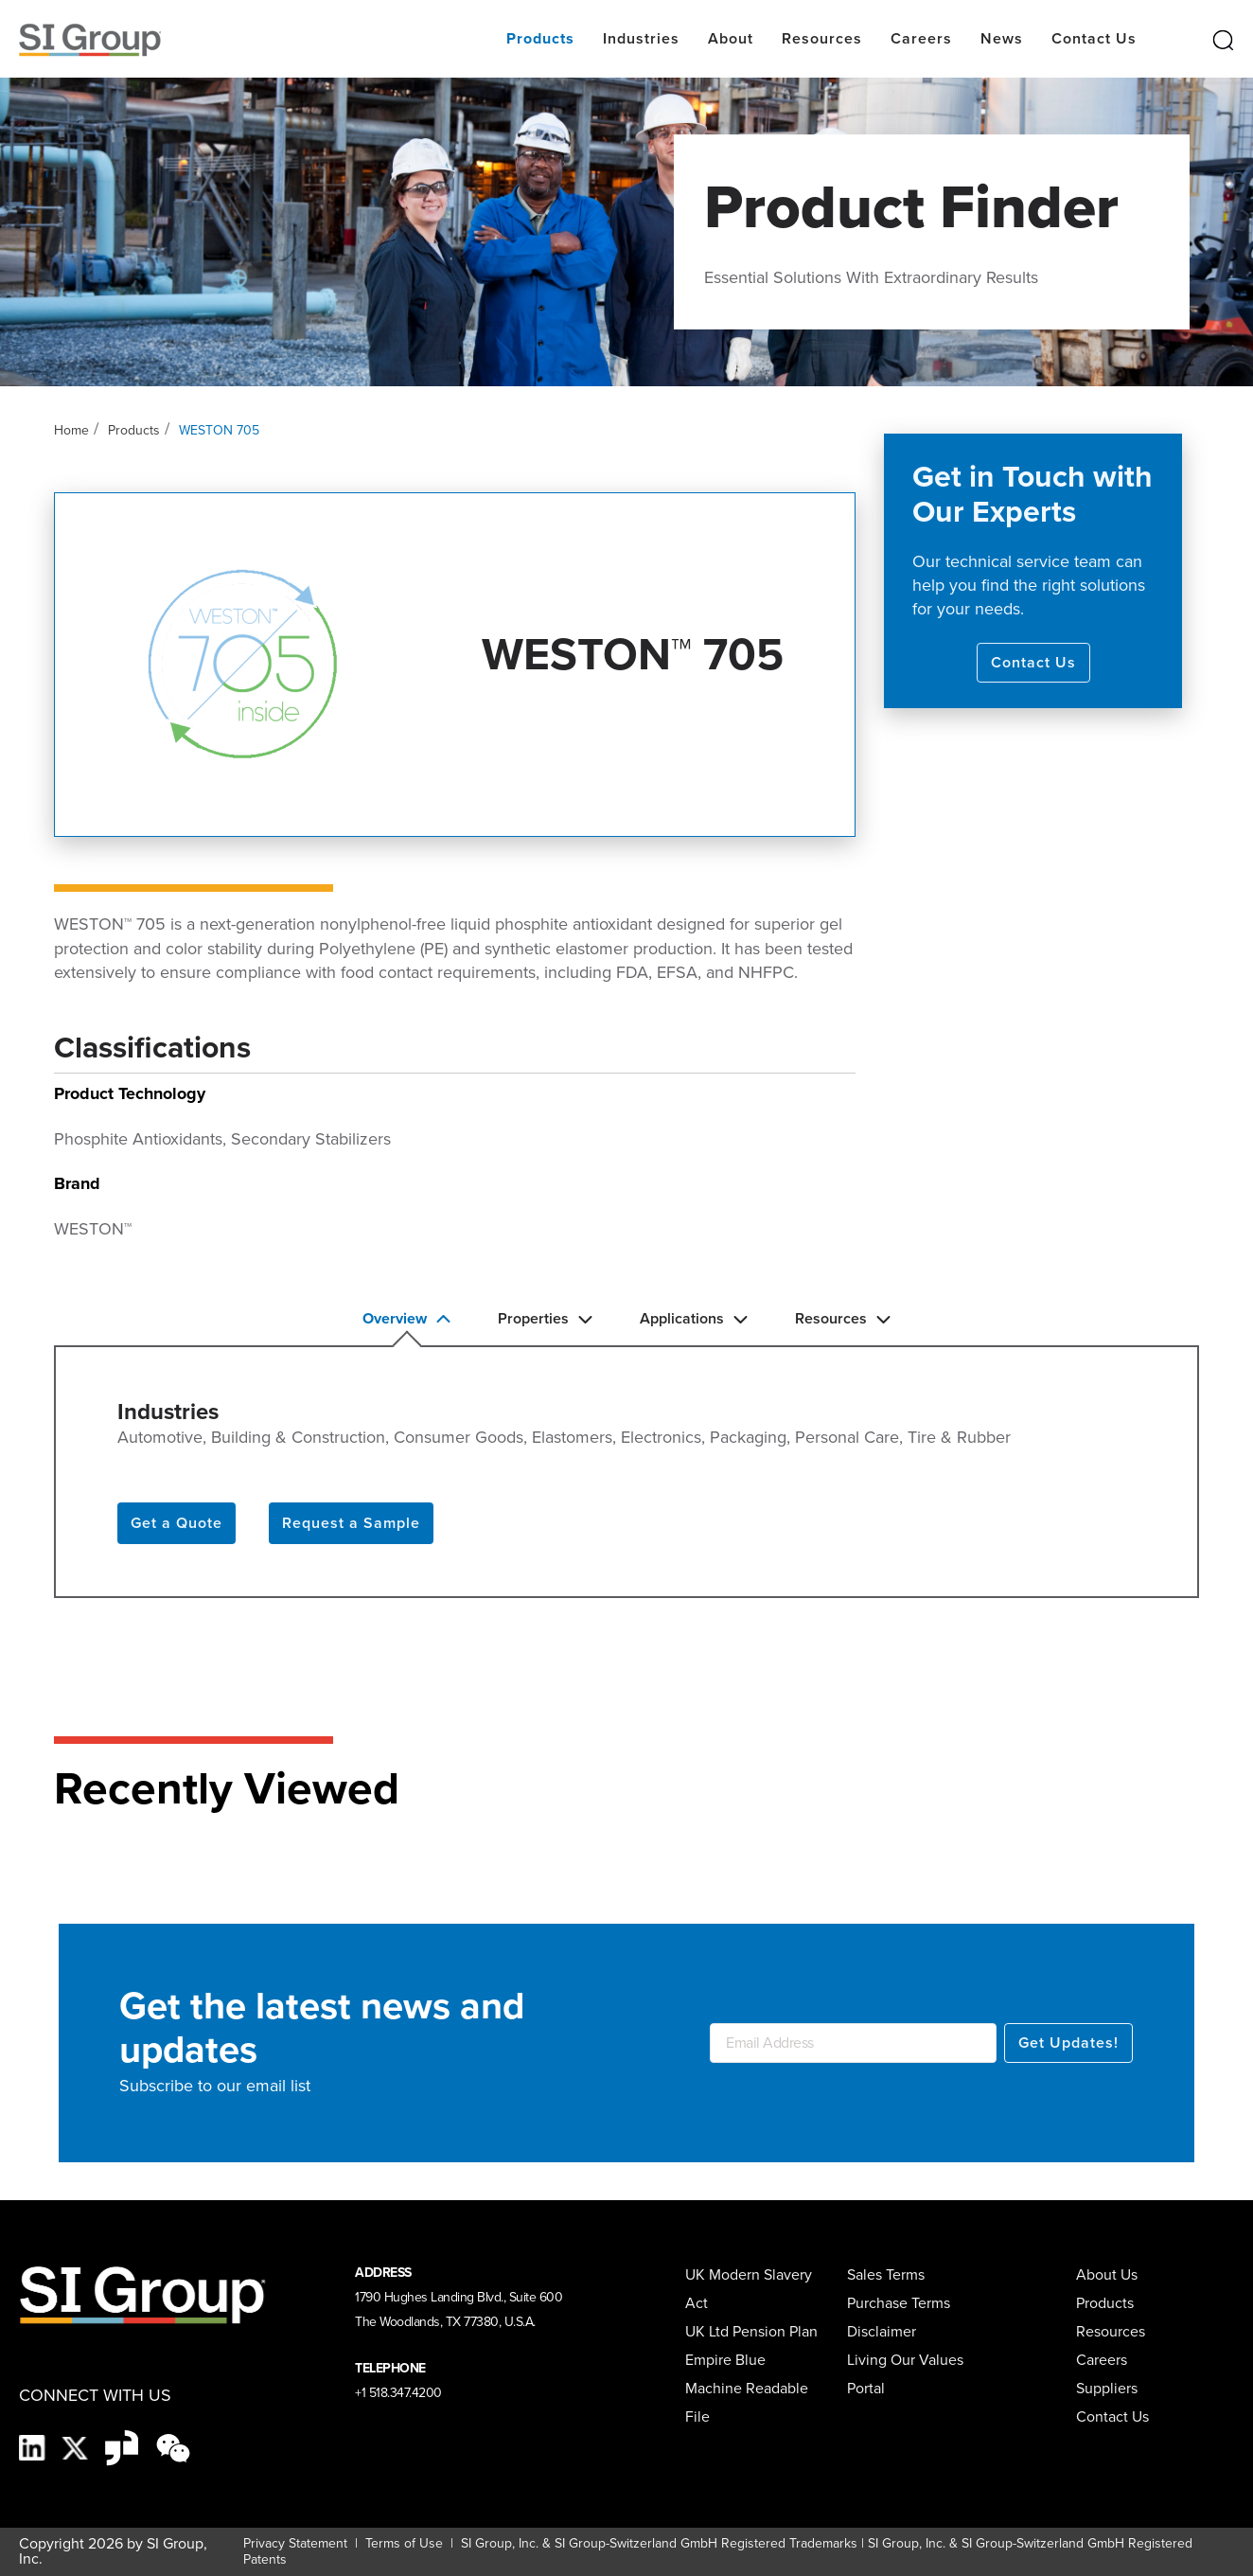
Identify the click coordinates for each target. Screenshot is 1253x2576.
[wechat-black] (173, 2446)
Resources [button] (843, 1318)
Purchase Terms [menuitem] (898, 2303)
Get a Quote (176, 1523)
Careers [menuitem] (1101, 2360)
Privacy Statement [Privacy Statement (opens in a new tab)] (295, 2543)
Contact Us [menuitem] (1112, 2416)
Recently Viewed (226, 1788)
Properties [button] (545, 1318)
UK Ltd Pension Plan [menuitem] (751, 2331)
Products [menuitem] (1105, 2303)
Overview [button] (406, 1318)
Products (134, 430)
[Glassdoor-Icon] (123, 2446)
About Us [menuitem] (1107, 2274)
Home (71, 430)
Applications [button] (694, 1318)
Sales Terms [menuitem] (886, 2274)
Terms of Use (402, 2543)
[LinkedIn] (34, 2446)
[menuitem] (1114, 2388)
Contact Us (1033, 662)
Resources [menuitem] (1110, 2331)
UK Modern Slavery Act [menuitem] (748, 2289)
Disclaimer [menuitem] (881, 2331)
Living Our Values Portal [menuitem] (905, 2374)
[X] (77, 2446)
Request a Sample (351, 1523)
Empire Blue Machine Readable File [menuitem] (746, 2388)
